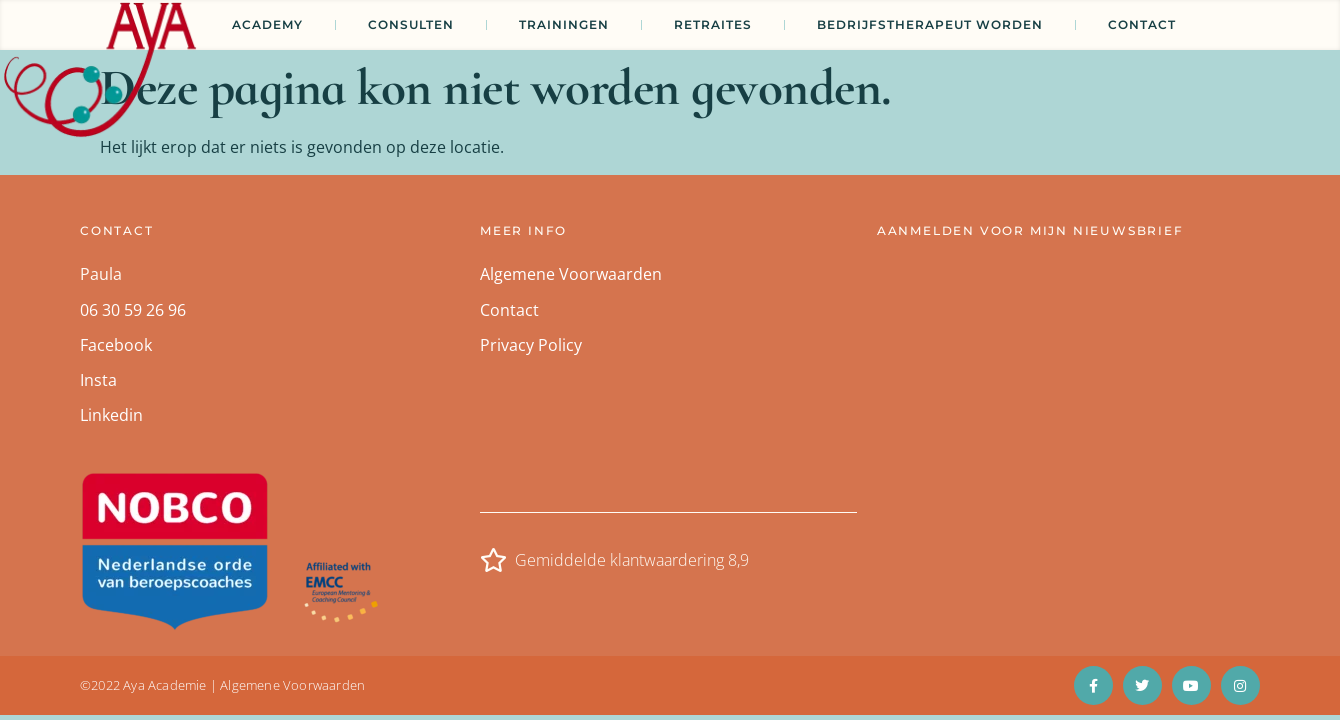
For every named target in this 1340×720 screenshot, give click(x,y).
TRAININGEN (564, 24)
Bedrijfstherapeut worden (930, 24)
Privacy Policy (531, 345)
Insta (98, 380)
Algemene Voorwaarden (571, 274)
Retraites (713, 24)
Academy (267, 24)
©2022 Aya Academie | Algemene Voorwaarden (222, 685)
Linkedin (111, 415)
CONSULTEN (411, 24)
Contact (1142, 24)
